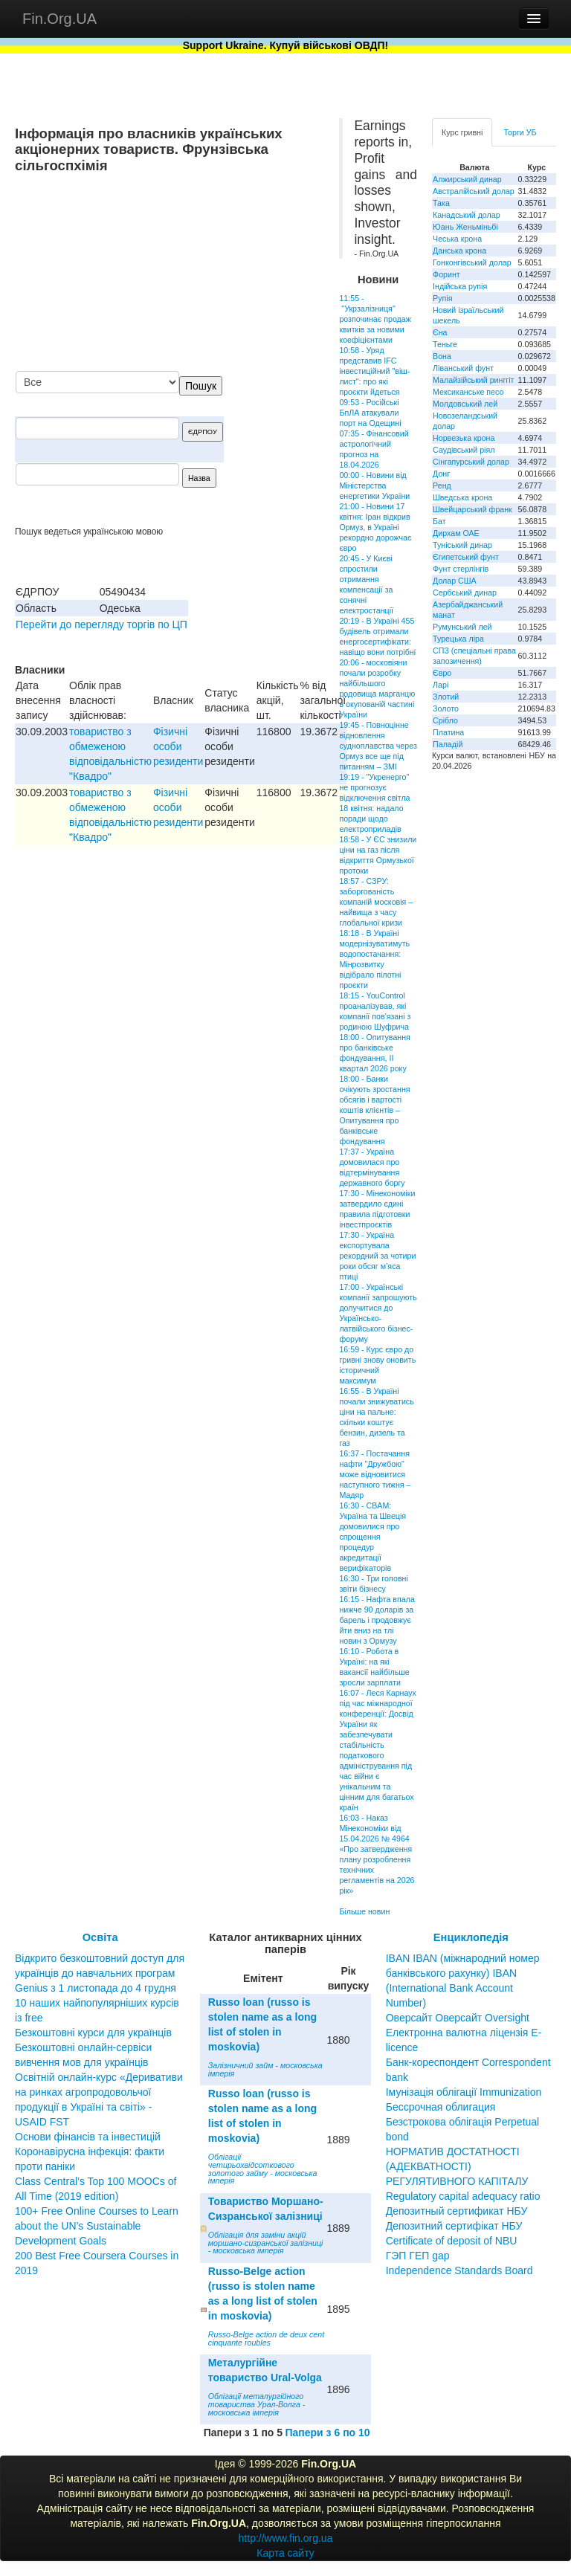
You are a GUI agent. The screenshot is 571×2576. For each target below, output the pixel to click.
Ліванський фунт (463, 368)
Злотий (446, 696)
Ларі (440, 684)
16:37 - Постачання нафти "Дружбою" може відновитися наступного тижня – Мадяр (374, 1474)
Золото (446, 708)
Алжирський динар (467, 179)
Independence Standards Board (459, 2270)
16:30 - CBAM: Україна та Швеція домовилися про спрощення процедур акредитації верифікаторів (372, 1536)
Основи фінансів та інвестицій (88, 2137)
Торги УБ (519, 132)
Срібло (445, 720)
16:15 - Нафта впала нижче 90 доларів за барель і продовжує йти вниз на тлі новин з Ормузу (376, 1620)
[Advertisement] (212, 274)
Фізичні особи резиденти (178, 746)
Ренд (442, 485)
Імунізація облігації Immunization (464, 2092)
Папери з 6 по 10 (327, 2432)
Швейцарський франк (472, 509)
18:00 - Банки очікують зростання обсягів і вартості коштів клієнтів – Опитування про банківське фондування (374, 1110)
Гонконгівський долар (472, 262)
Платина (448, 732)
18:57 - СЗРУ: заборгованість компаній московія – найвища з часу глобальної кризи (376, 902)
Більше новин (364, 1911)
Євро (442, 672)
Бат (439, 521)
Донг (441, 473)
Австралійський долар (473, 191)
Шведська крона (462, 497)
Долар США (455, 580)
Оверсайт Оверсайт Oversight (457, 2018)
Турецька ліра (458, 638)
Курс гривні (462, 132)
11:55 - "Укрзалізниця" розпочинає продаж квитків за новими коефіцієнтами (374, 319)
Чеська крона (457, 238)
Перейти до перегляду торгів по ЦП (101, 624)
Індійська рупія (460, 286)
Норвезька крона (463, 437)
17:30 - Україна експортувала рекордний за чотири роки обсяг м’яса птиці (377, 1255)
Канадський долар (466, 214)
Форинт (446, 274)
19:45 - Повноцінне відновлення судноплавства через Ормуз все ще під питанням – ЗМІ (377, 745)
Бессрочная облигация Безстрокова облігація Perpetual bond (463, 2122)
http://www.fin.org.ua (286, 2538)
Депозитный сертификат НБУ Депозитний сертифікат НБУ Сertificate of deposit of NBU (457, 2226)
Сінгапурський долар (471, 461)
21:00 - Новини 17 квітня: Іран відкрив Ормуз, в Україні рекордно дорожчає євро (375, 527)
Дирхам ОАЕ (456, 533)
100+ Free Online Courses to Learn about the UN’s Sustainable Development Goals (96, 2226)
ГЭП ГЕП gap (418, 2256)
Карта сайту (285, 2553)
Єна (440, 332)
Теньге (445, 344)
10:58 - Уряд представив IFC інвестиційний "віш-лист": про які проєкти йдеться (374, 371)
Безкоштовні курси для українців (93, 2032)
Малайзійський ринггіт (473, 379)
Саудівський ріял (463, 449)
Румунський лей (462, 626)
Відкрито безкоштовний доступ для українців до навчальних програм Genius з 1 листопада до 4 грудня (99, 1973)
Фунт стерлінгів (460, 568)
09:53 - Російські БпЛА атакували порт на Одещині (370, 412)
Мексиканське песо (468, 391)
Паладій (447, 744)
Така (441, 202)
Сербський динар (465, 592)
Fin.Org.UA (59, 18)
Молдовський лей (465, 403)
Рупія (442, 298)
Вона (442, 356)
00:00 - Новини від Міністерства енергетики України (374, 485)
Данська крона (459, 250)
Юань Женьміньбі (465, 226)
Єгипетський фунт (466, 556)
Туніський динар (462, 544)
